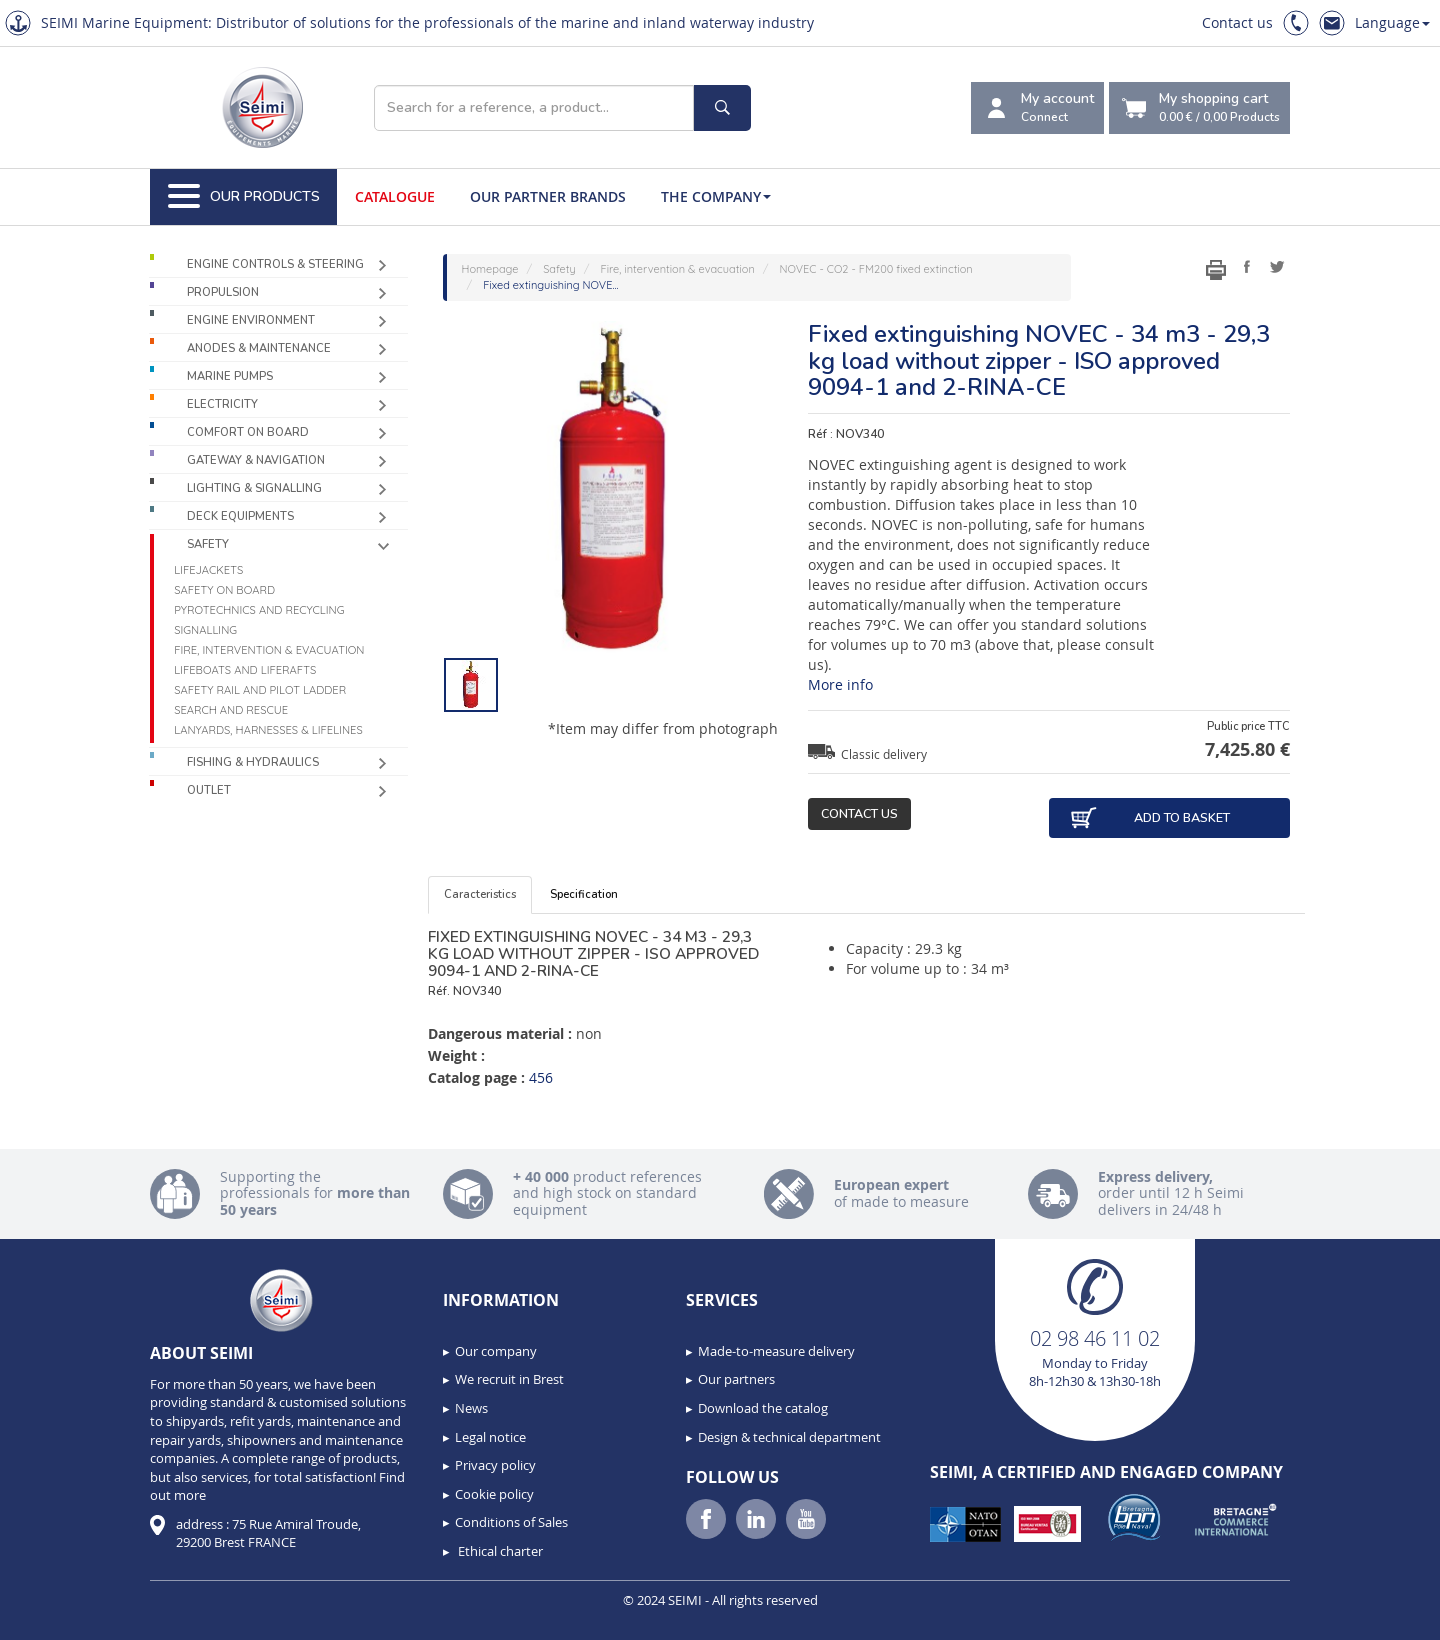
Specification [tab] (584, 894)
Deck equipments (240, 516)
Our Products (244, 197)
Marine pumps (230, 376)
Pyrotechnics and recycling (259, 610)
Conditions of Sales (511, 1522)
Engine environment (251, 320)
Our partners (736, 1379)
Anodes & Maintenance (259, 348)
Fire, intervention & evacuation (269, 650)
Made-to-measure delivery (776, 1351)
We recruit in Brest (509, 1379)
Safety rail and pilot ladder (260, 690)
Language (1392, 22)
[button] (60, 1618)
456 (541, 1077)
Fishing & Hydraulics (253, 762)
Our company (496, 1351)
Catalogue (395, 196)
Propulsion (223, 292)
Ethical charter (499, 1551)
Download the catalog (763, 1408)
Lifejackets (208, 570)
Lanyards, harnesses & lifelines (268, 730)
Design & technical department (789, 1437)
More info (840, 684)
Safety (208, 544)
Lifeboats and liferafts (245, 670)
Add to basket (1149, 818)
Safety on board (224, 590)
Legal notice (490, 1437)
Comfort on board (248, 432)
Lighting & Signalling (254, 488)
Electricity (222, 404)
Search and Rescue (231, 710)
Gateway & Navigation (256, 460)
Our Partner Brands (548, 196)
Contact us (1237, 22)
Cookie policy (494, 1494)
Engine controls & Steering (275, 264)
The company (716, 196)
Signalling (205, 630)
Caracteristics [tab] (480, 894)
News (471, 1408)
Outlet (209, 790)
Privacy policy (495, 1465)
